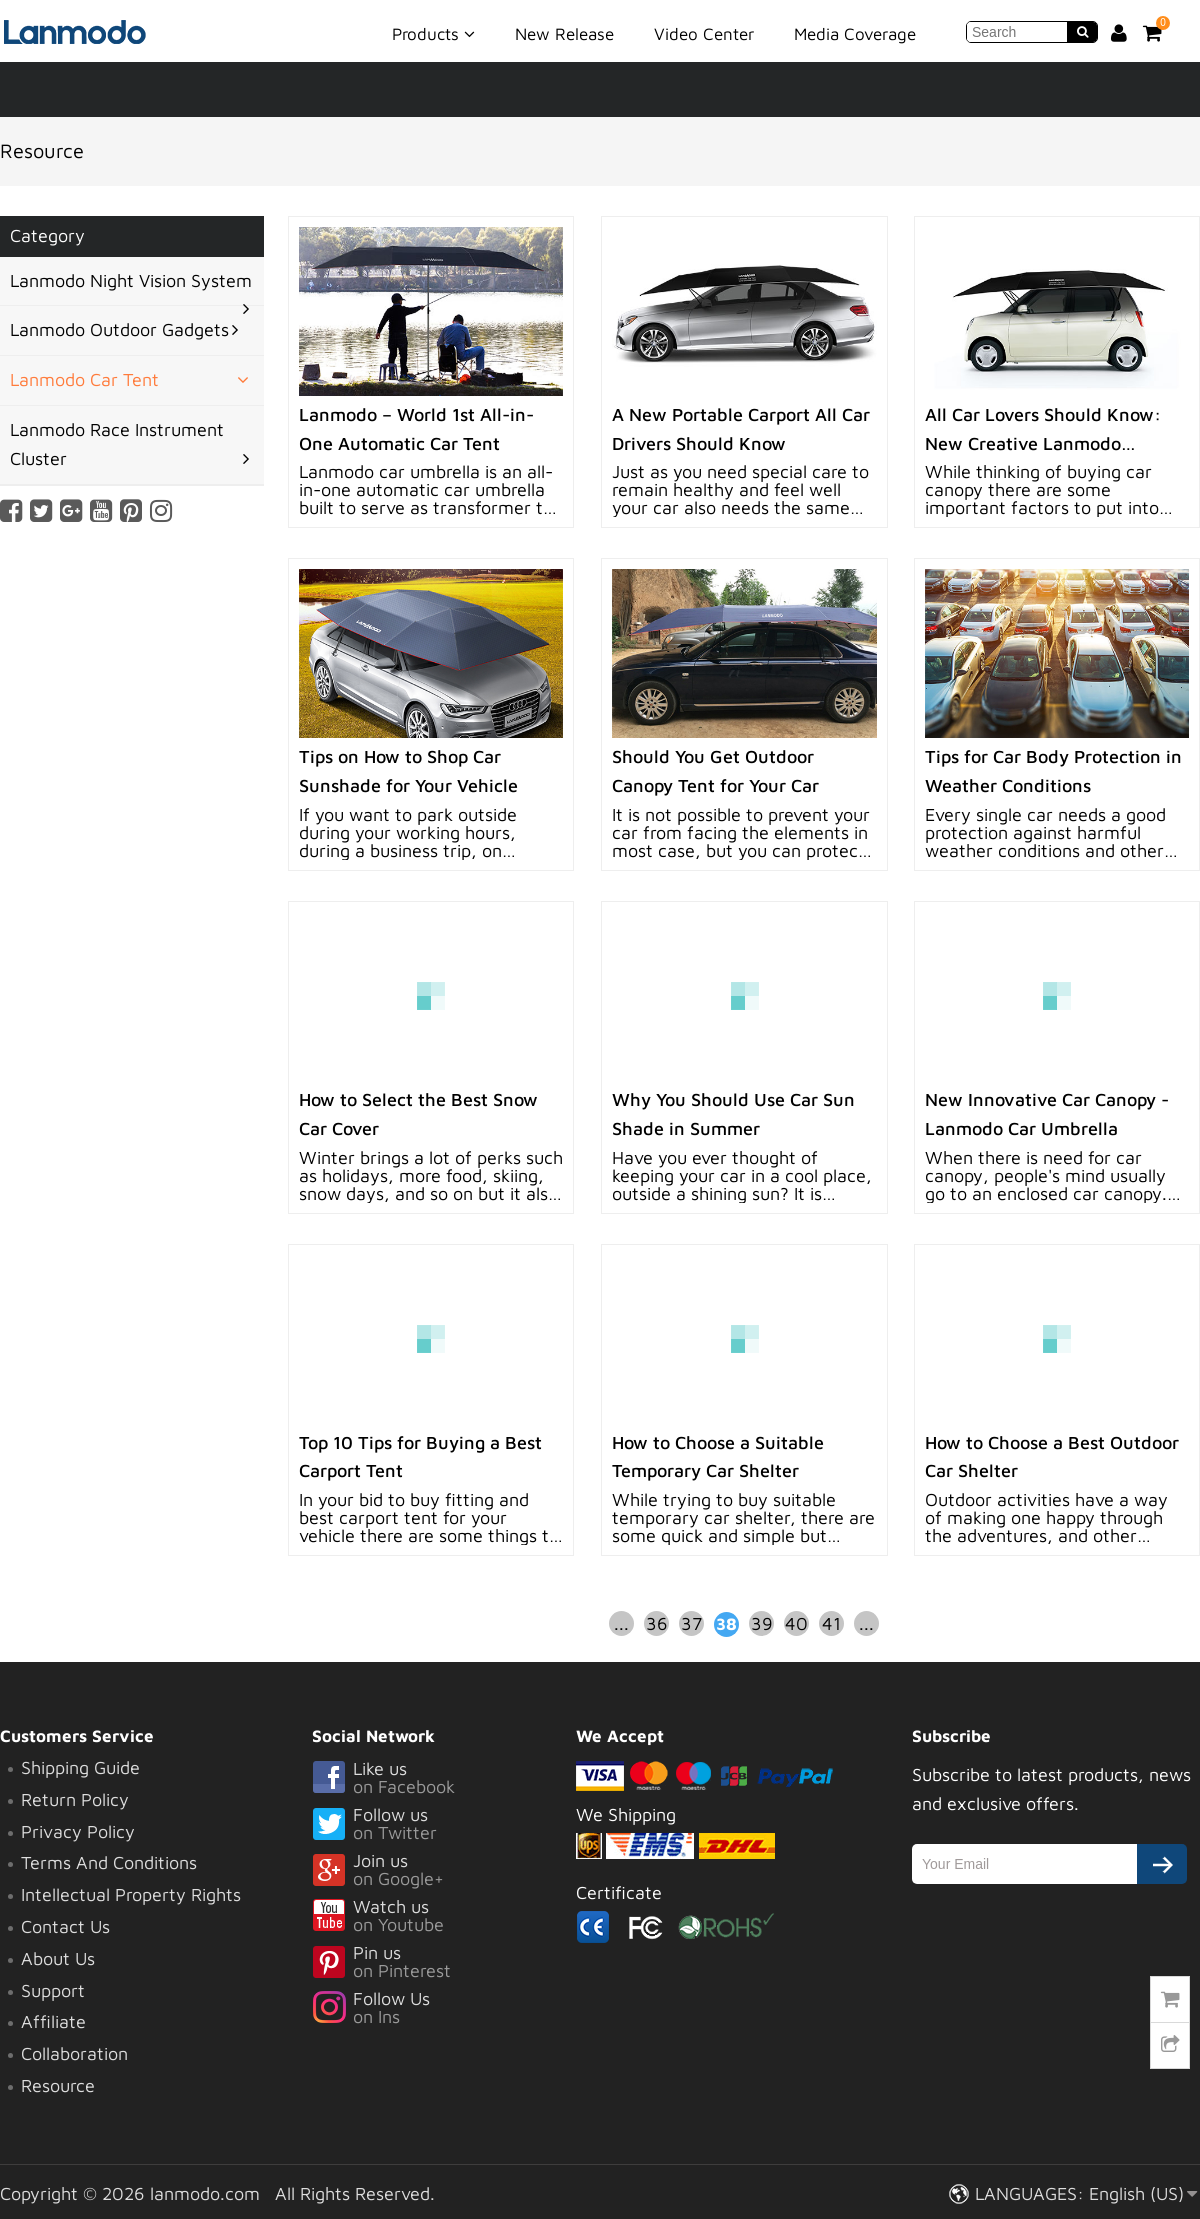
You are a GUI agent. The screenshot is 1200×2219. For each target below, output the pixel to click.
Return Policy (75, 1799)
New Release (564, 34)
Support (53, 1990)
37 (691, 1623)
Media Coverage (855, 34)
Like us (444, 1779)
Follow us (444, 1825)
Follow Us (444, 2009)
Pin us (444, 1963)
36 (657, 1623)
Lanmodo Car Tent (84, 379)
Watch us (444, 1917)
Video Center (704, 34)
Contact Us (65, 1926)
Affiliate (53, 2021)
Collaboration (74, 2053)
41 (831, 1623)
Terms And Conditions (109, 1862)
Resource (58, 2085)
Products (433, 33)
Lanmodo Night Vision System (131, 280)
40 (796, 1623)
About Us (58, 1958)
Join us (444, 1871)
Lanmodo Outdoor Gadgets (119, 329)
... (621, 1623)
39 (762, 1623)
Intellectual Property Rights (131, 1894)
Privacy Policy (78, 1831)
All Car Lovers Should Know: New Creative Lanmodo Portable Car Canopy (1043, 443)
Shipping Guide (80, 1767)
